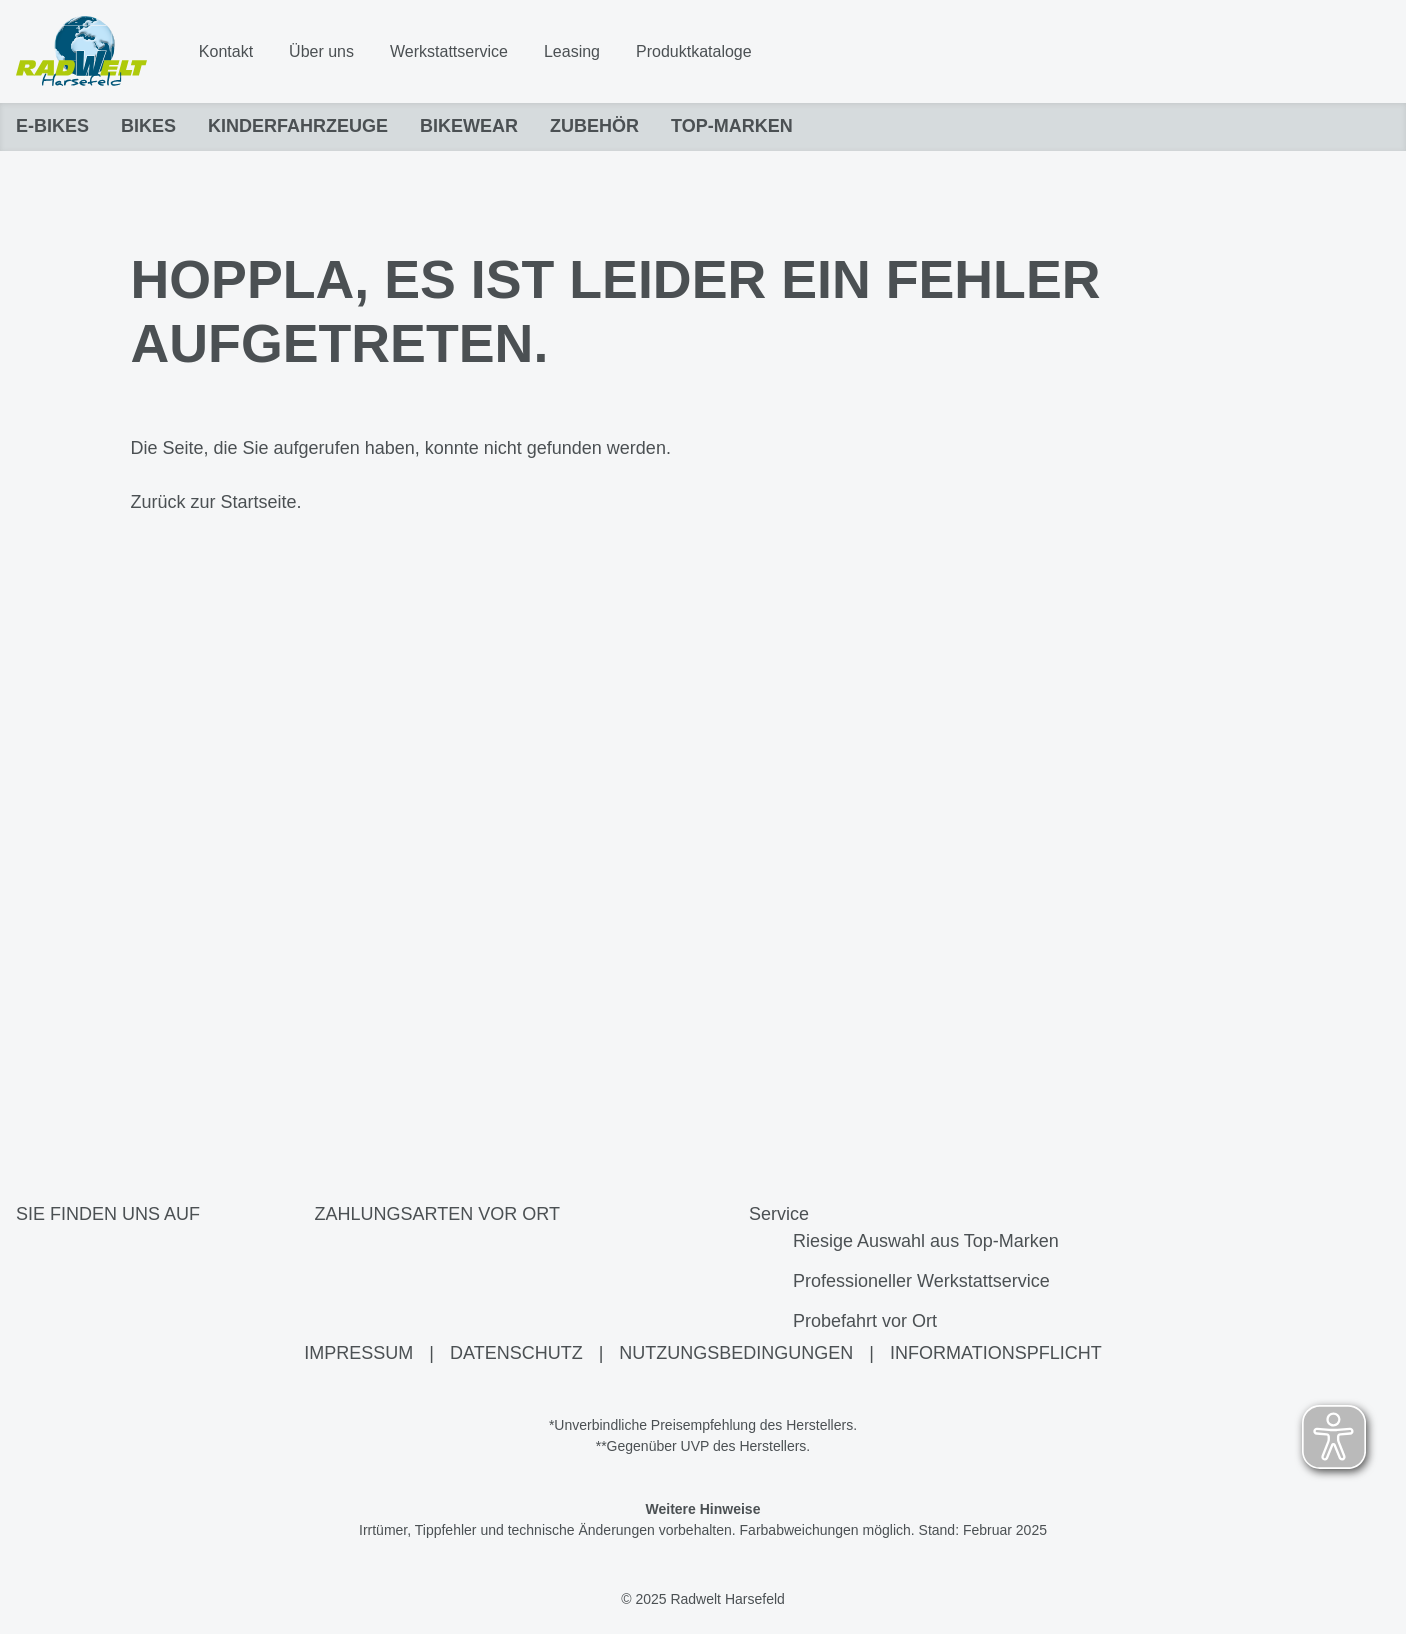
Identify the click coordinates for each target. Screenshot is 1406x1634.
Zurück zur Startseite (214, 503)
